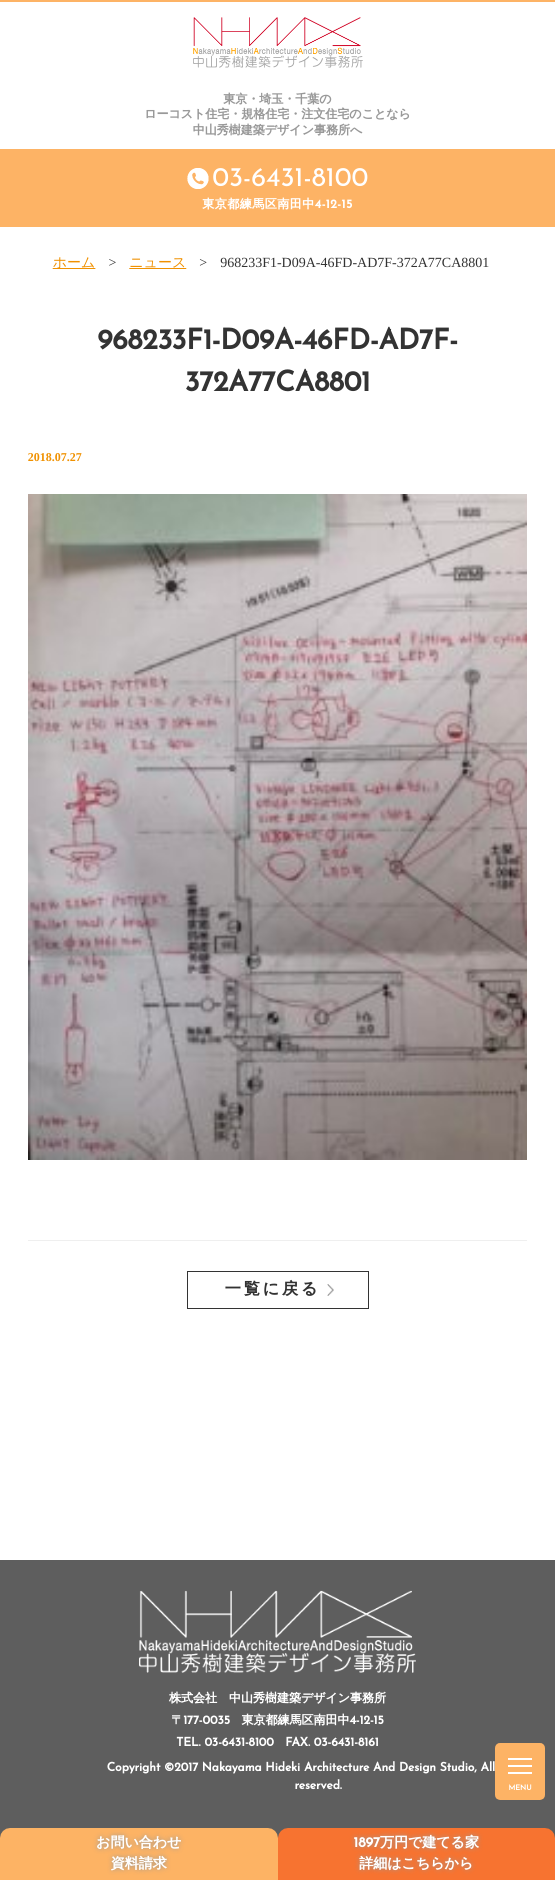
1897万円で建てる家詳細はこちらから (416, 1854)
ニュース (157, 263)
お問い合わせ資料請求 (138, 1854)
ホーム (74, 263)
